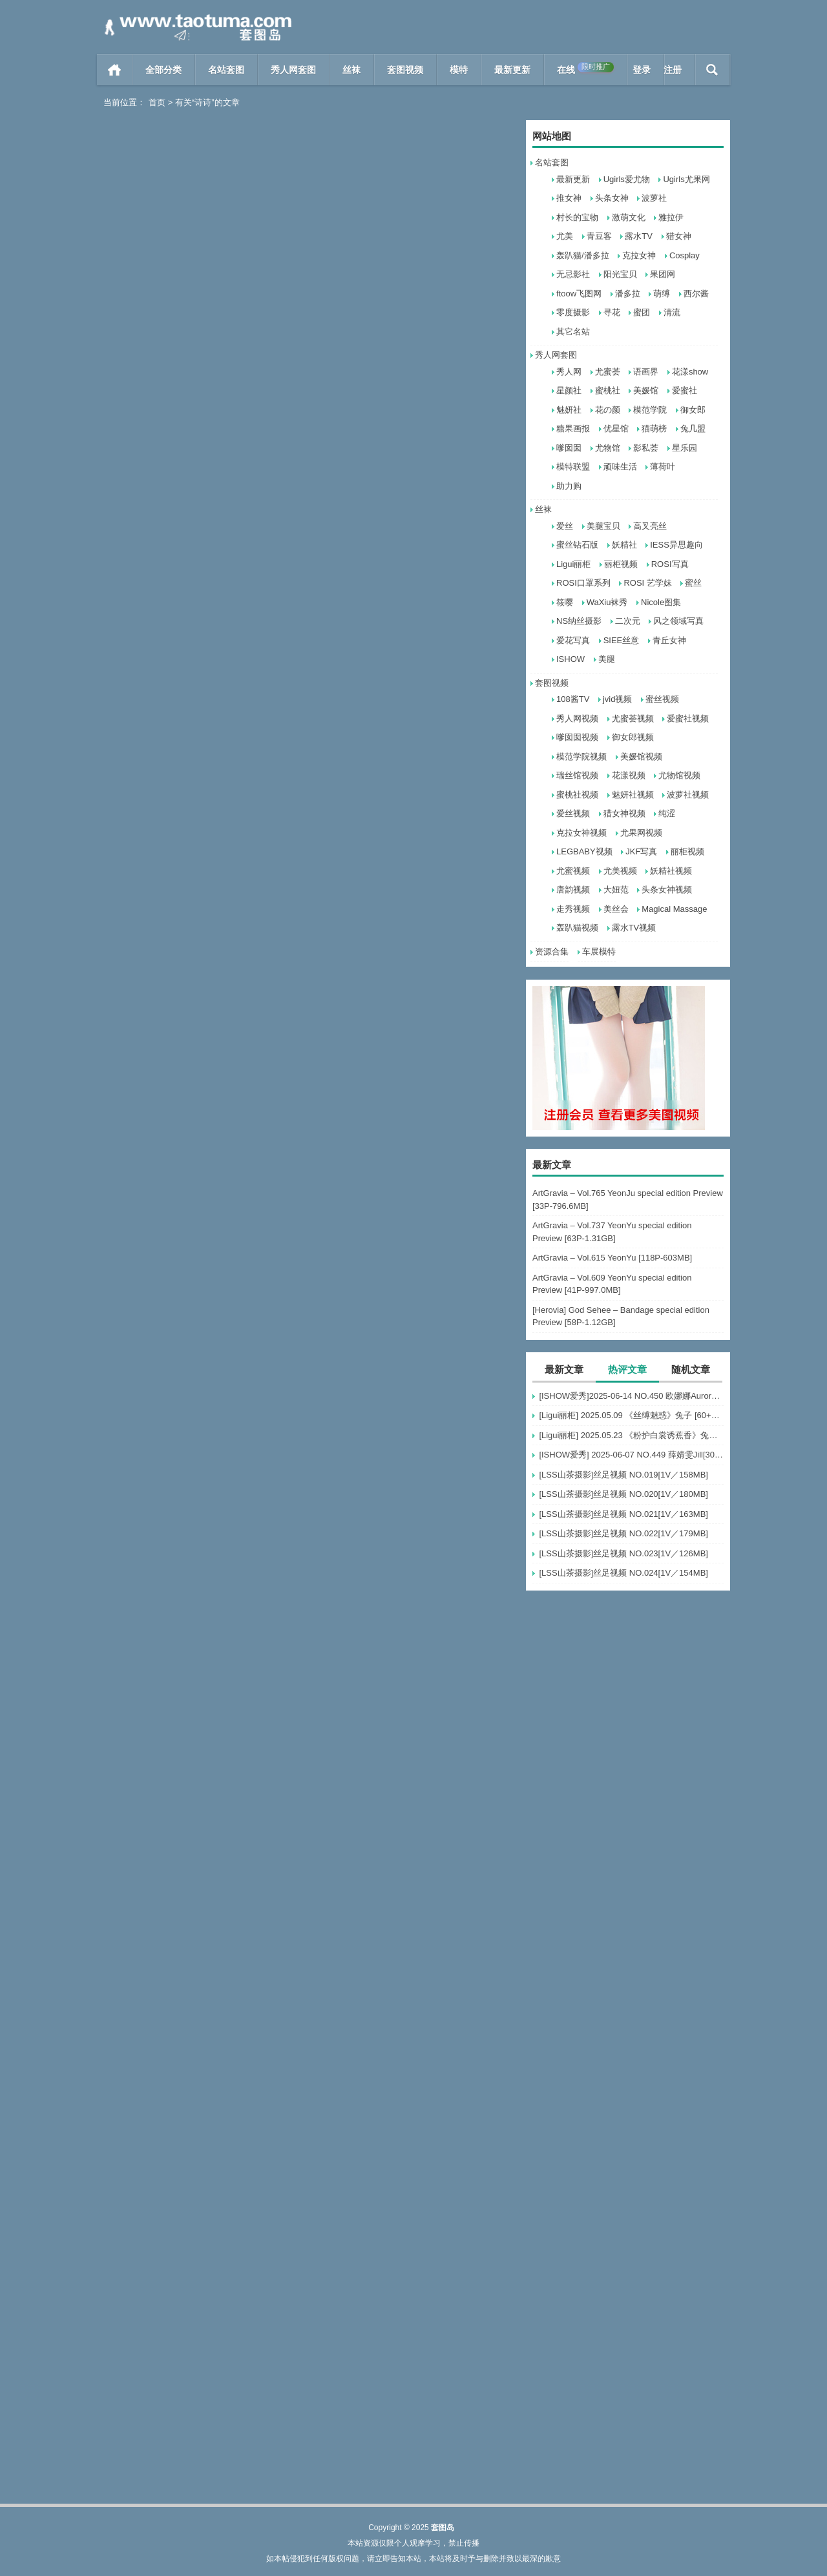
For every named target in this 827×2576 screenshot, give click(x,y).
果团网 (662, 274)
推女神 (568, 198)
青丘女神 (669, 640)
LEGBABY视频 (584, 851)
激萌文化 (628, 217)
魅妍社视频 (633, 794)
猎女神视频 (624, 813)
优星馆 (616, 428)
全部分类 (163, 70)
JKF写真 (641, 851)
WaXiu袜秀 (607, 602)
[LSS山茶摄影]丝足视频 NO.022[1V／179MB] (623, 1533)
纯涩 (666, 813)
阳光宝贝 (620, 274)
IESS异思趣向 (676, 545)
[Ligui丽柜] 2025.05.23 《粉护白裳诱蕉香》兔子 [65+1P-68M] (631, 1435)
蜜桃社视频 (577, 794)
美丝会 (616, 909)
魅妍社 (568, 410)
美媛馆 (645, 390)
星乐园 (684, 448)
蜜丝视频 (662, 699)
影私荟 (645, 448)
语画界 (645, 371)
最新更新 (512, 70)
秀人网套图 (293, 70)
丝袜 (351, 70)
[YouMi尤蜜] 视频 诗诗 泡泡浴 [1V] (398, 853)
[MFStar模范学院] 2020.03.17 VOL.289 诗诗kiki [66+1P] (199, 1114)
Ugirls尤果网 (686, 179)
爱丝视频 (573, 813)
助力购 (568, 486)
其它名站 (573, 331)
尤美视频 (620, 871)
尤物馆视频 (679, 775)
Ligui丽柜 (573, 564)
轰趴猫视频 (577, 928)
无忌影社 (573, 274)
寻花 (611, 312)
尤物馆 (607, 448)
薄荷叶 (662, 466)
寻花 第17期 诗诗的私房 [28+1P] (178, 1898)
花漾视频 (628, 775)
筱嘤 (564, 602)
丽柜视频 (621, 564)
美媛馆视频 (641, 756)
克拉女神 (639, 255)
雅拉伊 (671, 217)
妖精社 (624, 545)
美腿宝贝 (603, 526)
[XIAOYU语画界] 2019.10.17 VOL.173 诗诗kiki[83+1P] (199, 1637)
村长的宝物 (577, 217)
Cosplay (684, 255)
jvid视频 (618, 699)
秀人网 (568, 371)
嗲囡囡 (568, 448)
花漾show (690, 371)
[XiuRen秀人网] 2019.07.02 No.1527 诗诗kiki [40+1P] (413, 1898)
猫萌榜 (654, 428)
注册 (673, 70)
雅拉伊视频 (206, 357)
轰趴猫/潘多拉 (582, 255)
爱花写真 (573, 640)
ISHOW (570, 659)
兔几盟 (693, 428)
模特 (459, 70)
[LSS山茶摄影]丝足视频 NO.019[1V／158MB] (623, 1474)
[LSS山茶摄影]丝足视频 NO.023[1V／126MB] (623, 1553)
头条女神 (612, 198)
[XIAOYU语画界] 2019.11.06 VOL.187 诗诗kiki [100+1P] (413, 1375)
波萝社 (654, 198)
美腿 (606, 659)
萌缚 (661, 293)
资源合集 (552, 951)
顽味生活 (620, 466)
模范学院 (650, 410)
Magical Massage (674, 909)
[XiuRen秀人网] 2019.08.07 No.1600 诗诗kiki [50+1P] (413, 1637)
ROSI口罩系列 (583, 583)
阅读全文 (246, 357)
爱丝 (564, 526)
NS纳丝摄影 (579, 621)
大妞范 (616, 889)
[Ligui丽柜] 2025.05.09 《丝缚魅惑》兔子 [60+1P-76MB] (631, 1415)
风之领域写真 (678, 621)
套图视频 (405, 70)
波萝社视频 (688, 794)
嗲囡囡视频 (577, 737)
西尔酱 (696, 293)
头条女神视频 (667, 889)
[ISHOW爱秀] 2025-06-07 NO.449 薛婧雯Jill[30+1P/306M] (631, 1454)
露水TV (639, 236)
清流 (672, 312)
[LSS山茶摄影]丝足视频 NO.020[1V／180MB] (623, 1494)
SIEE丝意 (621, 640)
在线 (585, 68)
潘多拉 (627, 293)
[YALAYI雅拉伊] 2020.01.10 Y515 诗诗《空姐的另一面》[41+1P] (199, 1375)
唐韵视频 (573, 889)
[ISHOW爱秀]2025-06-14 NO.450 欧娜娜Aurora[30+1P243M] (631, 1396)
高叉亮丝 (650, 526)
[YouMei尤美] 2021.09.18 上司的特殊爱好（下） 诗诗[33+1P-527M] (413, 592)
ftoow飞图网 (579, 293)
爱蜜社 (684, 390)
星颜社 (568, 390)
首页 (114, 69)
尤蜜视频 (573, 871)
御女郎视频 (633, 737)
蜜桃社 (607, 390)
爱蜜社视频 (688, 718)
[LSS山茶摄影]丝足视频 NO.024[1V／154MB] (623, 1573)
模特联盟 (573, 466)
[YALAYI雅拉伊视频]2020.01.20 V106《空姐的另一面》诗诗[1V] (413, 1114)
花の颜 (607, 410)
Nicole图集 (661, 602)
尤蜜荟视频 (633, 718)
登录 (642, 70)
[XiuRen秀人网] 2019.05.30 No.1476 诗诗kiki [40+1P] (199, 2159)
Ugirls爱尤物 (626, 179)
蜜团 (641, 312)
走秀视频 (573, 909)
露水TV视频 (634, 928)
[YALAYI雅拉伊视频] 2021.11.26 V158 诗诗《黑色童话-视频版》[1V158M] (199, 330)
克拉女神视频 (581, 833)
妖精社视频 (671, 871)
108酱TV (572, 699)
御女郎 (693, 410)
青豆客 (599, 236)
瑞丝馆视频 (577, 775)
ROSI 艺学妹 (647, 583)
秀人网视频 (577, 718)
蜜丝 (693, 583)
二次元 (627, 621)
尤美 (564, 236)
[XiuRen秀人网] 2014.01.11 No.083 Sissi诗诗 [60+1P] (413, 2159)
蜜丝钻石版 (577, 545)
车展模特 (599, 951)
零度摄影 (573, 312)
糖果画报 (573, 428)
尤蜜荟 (607, 371)
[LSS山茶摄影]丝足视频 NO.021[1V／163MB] (623, 1514)
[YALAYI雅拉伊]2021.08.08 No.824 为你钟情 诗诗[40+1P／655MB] (199, 853)
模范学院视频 (581, 756)
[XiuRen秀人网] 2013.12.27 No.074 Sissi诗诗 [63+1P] (199, 2420)
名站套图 (226, 70)
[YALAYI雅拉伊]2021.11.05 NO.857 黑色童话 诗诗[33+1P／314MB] (413, 330)
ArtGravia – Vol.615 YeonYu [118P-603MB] (612, 1257)
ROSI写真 (670, 564)
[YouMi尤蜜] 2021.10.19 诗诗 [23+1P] (191, 592)
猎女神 (678, 236)
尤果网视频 (641, 833)
